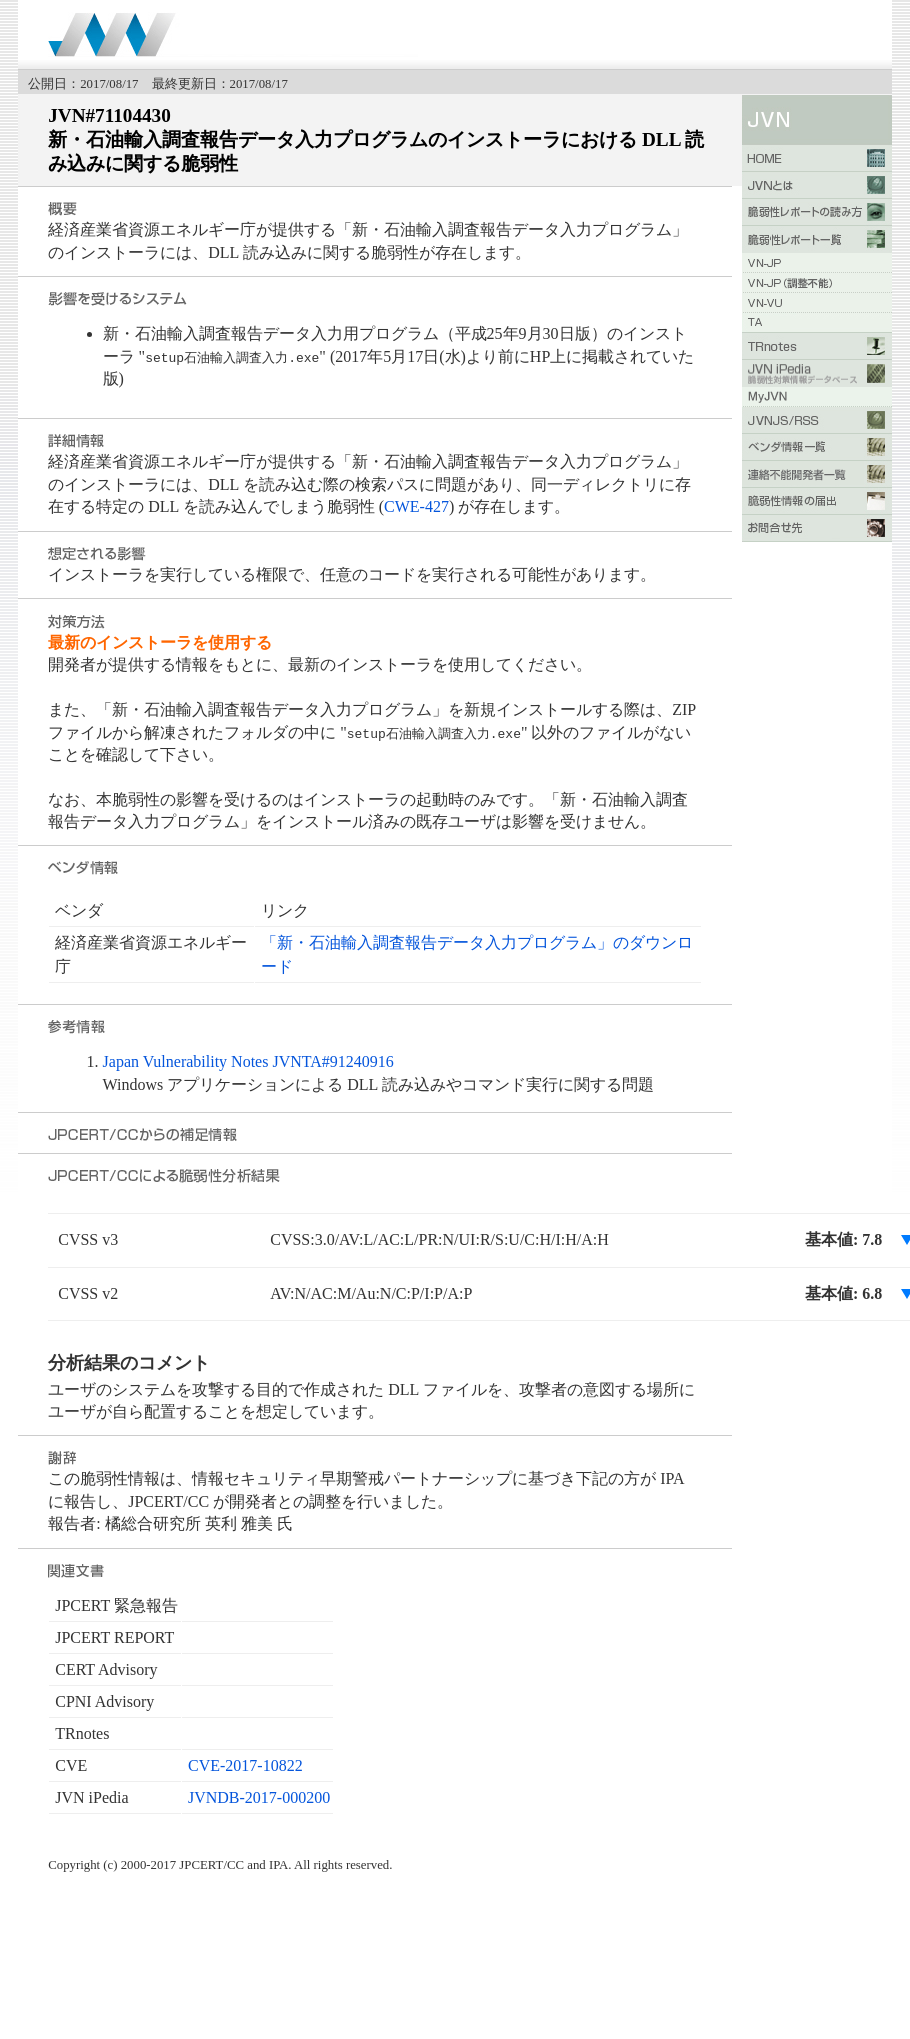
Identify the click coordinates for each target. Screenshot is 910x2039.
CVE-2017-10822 (245, 1765)
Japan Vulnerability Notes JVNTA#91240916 (248, 1061)
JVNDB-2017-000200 (259, 1797)
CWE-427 (416, 506)
